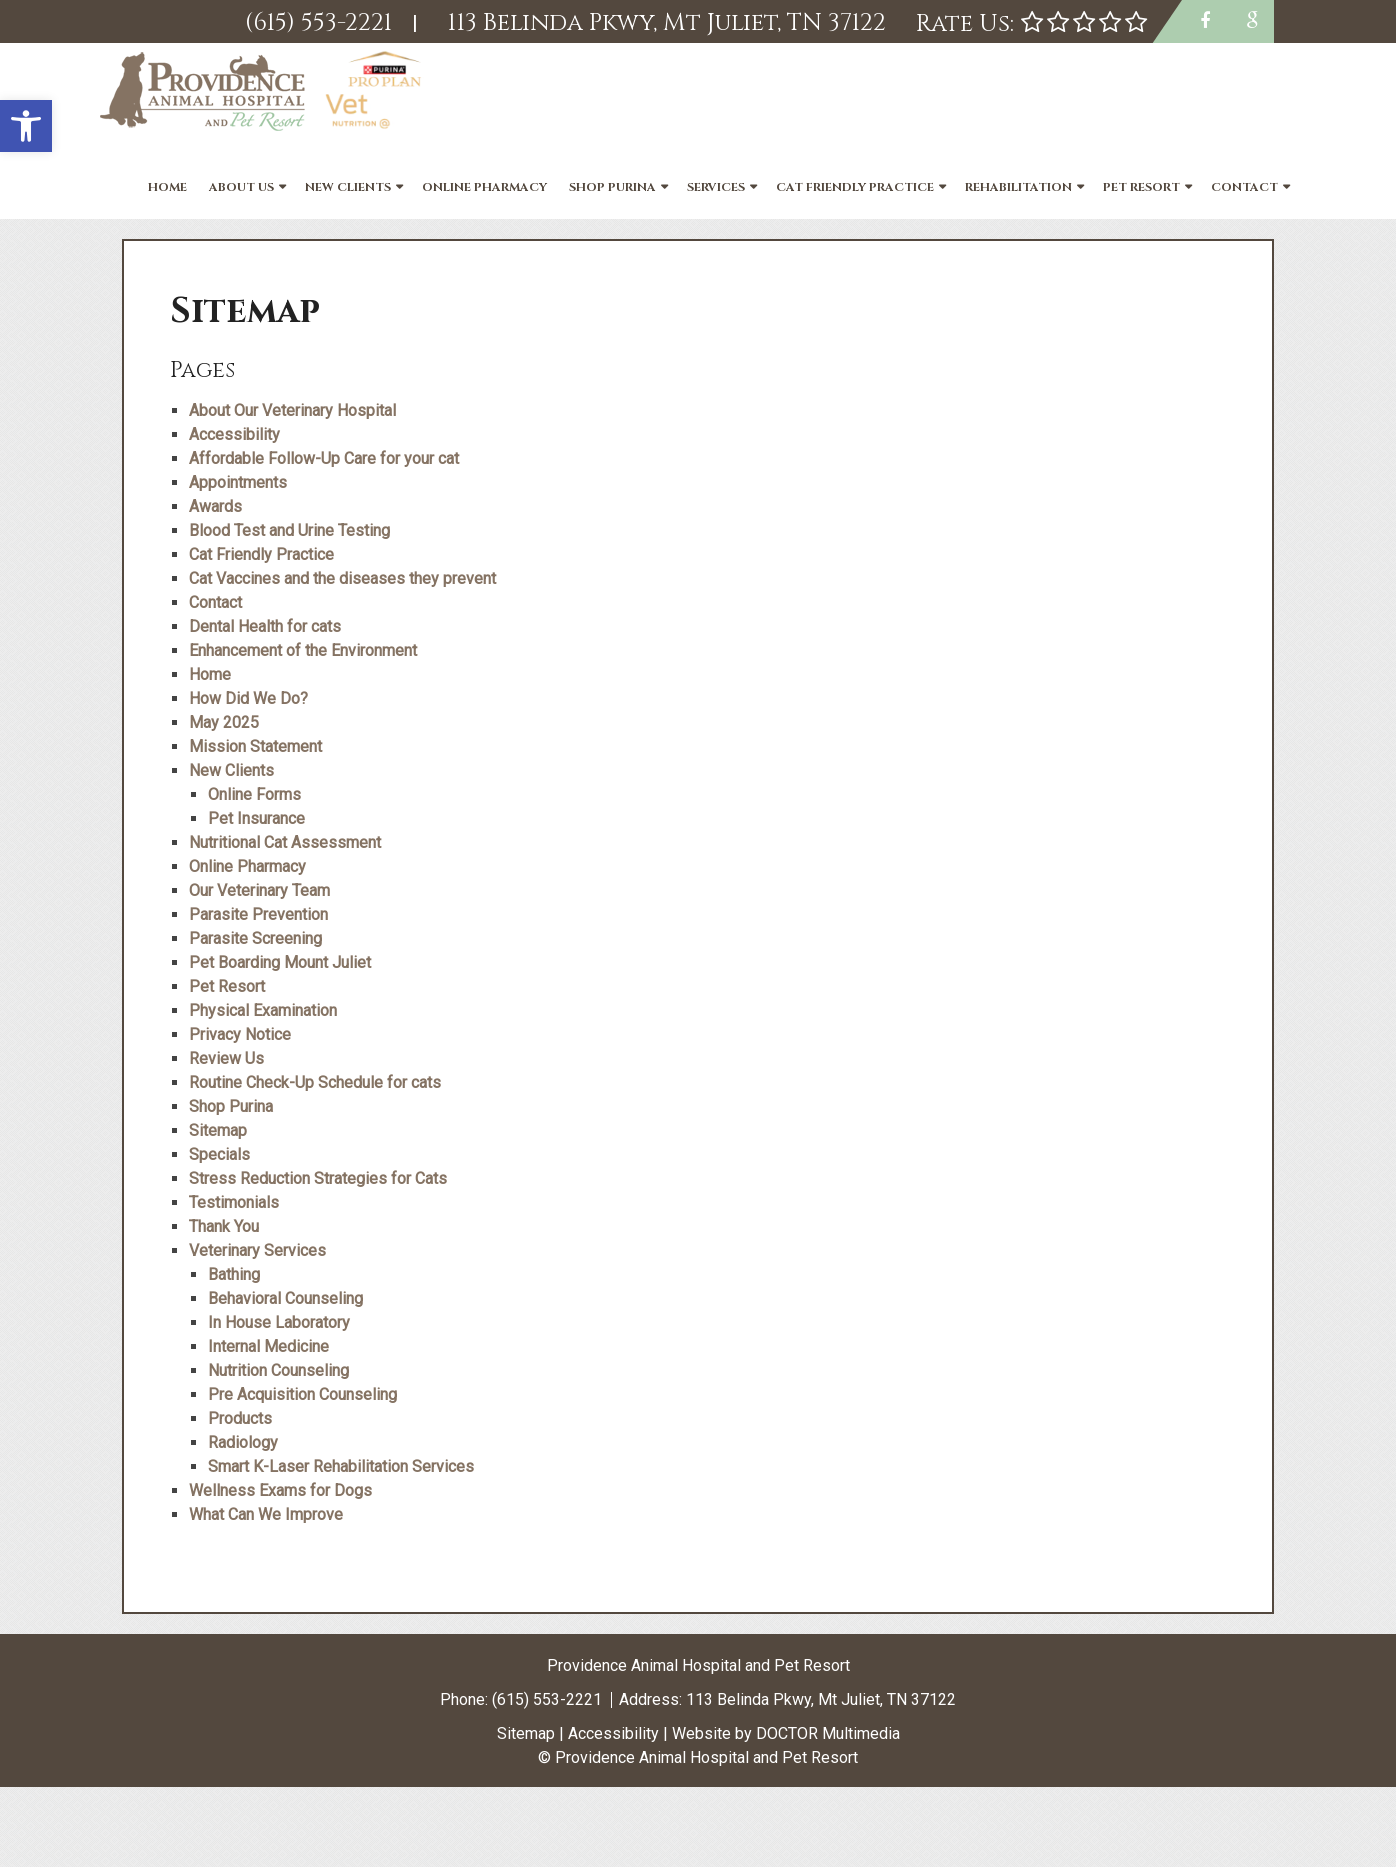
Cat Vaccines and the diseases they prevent (342, 578)
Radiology (243, 1442)
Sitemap (218, 1130)
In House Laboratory (279, 1322)
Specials (219, 1154)
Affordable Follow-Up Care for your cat (324, 458)
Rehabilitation (1018, 187)
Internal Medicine (268, 1346)
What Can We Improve (266, 1514)
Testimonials (234, 1202)
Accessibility (234, 434)
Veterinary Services (257, 1250)
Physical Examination (263, 1010)
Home (167, 187)
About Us (241, 187)
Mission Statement (255, 746)
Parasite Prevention (258, 914)
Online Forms (254, 794)
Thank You (224, 1226)
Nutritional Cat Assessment (285, 842)
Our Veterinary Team (259, 890)
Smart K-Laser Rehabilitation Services (341, 1466)
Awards (215, 506)
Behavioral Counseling (285, 1298)
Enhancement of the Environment (303, 650)
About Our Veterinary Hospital (292, 410)
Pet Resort (1141, 187)
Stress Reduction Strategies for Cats (318, 1178)
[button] (26, 126)
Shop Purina (612, 187)
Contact (1244, 187)
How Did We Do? (248, 698)
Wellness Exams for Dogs (280, 1490)
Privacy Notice (240, 1034)
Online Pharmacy (484, 187)
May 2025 (224, 722)
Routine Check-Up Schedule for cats (315, 1082)
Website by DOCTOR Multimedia (786, 1733)
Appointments (238, 482)
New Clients (348, 187)
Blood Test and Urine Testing (289, 530)
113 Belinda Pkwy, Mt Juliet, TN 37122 (821, 1699)
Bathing (234, 1274)
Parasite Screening (255, 938)
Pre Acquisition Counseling (302, 1394)
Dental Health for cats (265, 626)
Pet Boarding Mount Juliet (280, 962)
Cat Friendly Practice (855, 187)
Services (716, 187)
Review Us (226, 1058)
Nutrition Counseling (278, 1370)
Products (240, 1418)
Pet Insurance (256, 818)
